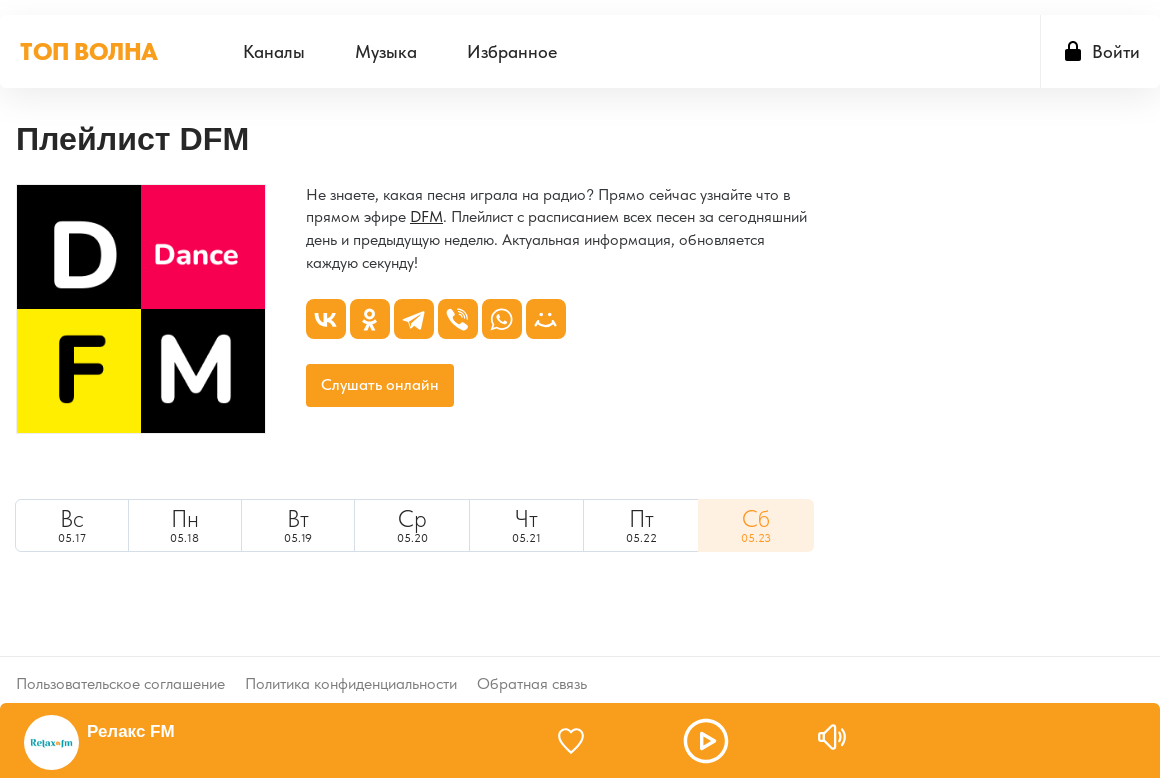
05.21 (526, 525)
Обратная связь (532, 667)
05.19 (298, 525)
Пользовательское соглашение (120, 667)
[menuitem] (274, 51)
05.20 (412, 525)
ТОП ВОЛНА (89, 51)
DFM (426, 216)
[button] (706, 741)
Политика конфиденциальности (351, 667)
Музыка (386, 51)
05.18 (185, 525)
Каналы (274, 51)
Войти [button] (1116, 51)
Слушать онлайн (380, 384)
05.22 (641, 525)
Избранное (512, 51)
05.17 (72, 525)
